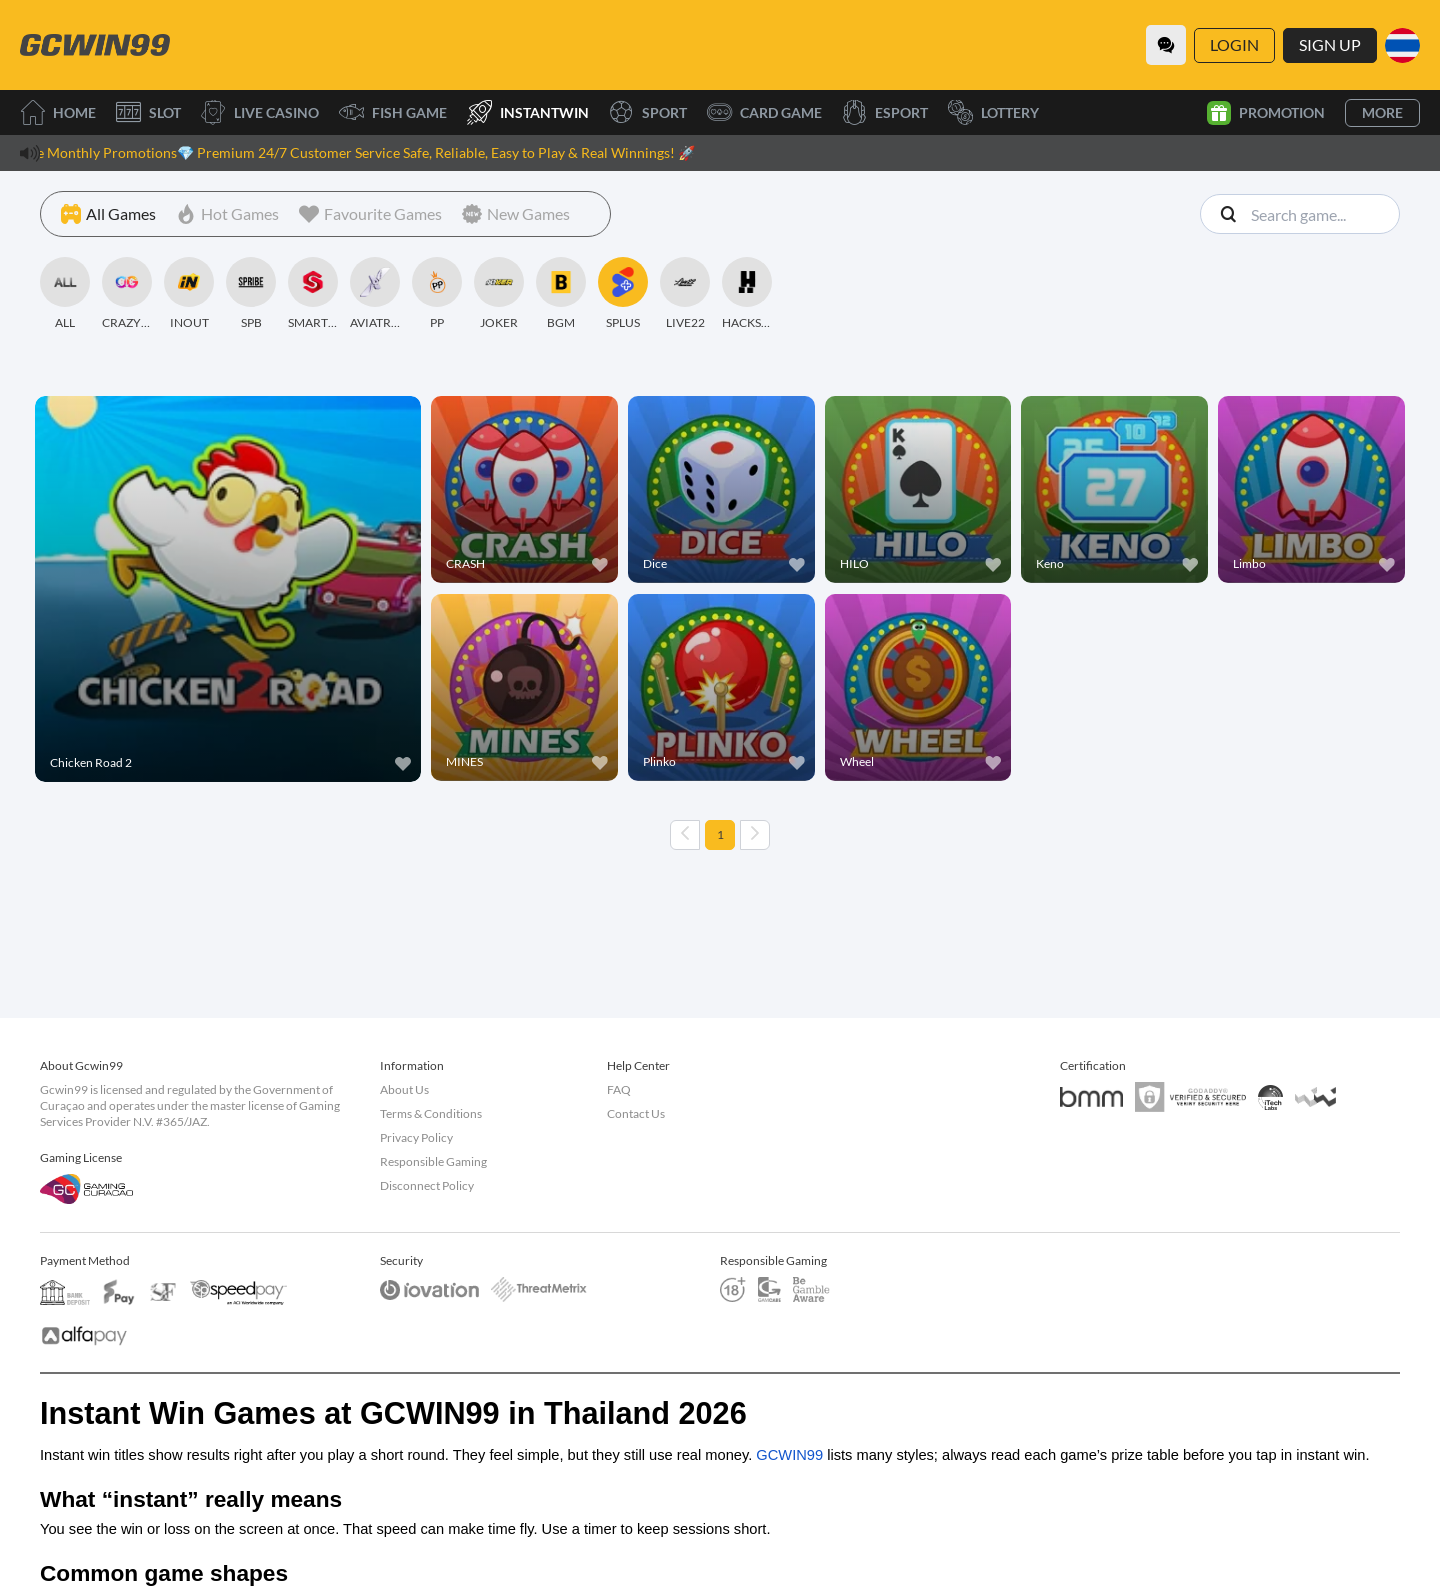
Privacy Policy (416, 1137)
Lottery (993, 112)
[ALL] (65, 294)
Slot (148, 112)
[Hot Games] (227, 214)
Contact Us (636, 1113)
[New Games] (516, 214)
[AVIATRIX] (375, 294)
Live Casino (260, 112)
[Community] (1166, 45)
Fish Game (393, 112)
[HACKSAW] (747, 294)
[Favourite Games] (370, 214)
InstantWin (528, 112)
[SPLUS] (623, 294)
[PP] (437, 294)
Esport (885, 112)
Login (1234, 44)
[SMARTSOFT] (313, 294)
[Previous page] (685, 835)
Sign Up (1330, 44)
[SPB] (251, 294)
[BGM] (561, 294)
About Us (404, 1089)
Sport (648, 112)
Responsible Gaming (433, 1161)
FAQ (619, 1089)
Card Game (764, 112)
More (1382, 112)
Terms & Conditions (431, 1113)
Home (58, 112)
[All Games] (108, 214)
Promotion (1266, 113)
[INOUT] (189, 294)
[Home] (95, 45)
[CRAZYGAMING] (127, 294)
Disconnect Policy (427, 1185)
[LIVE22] (685, 294)
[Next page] (755, 835)
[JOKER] (499, 294)
